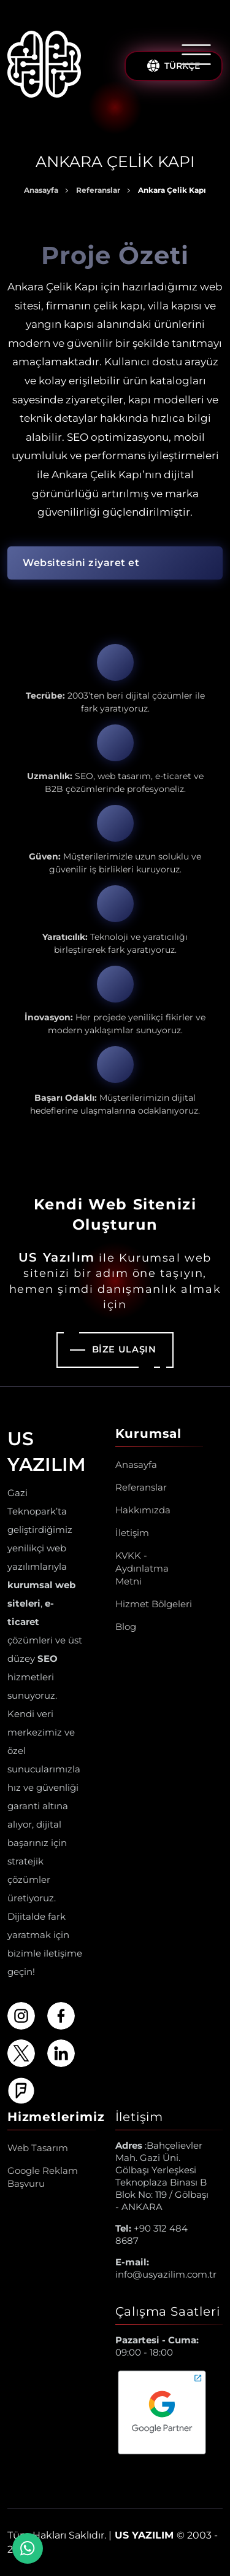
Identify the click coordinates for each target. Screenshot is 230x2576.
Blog (125, 1626)
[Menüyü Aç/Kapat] (196, 54)
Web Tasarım (37, 2148)
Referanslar (98, 190)
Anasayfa (41, 190)
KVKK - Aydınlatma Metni (142, 1568)
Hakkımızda (143, 1510)
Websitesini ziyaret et (81, 562)
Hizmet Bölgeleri (153, 1604)
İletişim (132, 1532)
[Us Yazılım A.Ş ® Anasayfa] (44, 66)
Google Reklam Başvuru (42, 2177)
